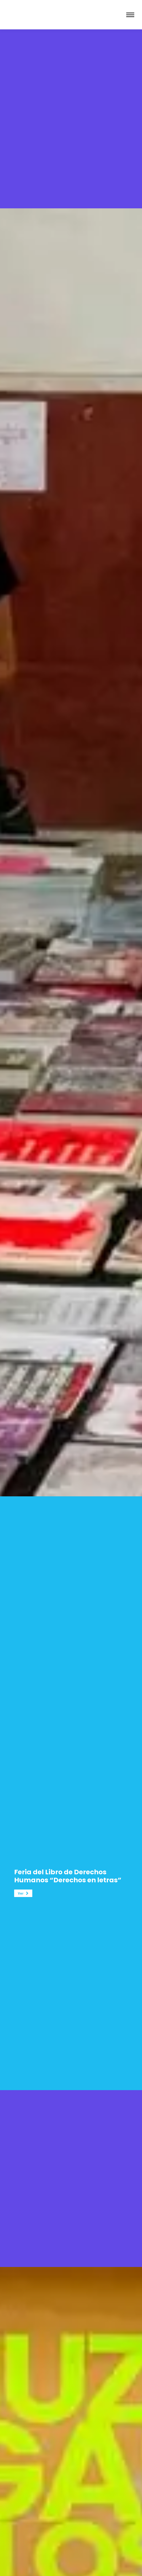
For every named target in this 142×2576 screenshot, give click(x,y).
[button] (23, 1893)
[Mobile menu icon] (130, 14)
